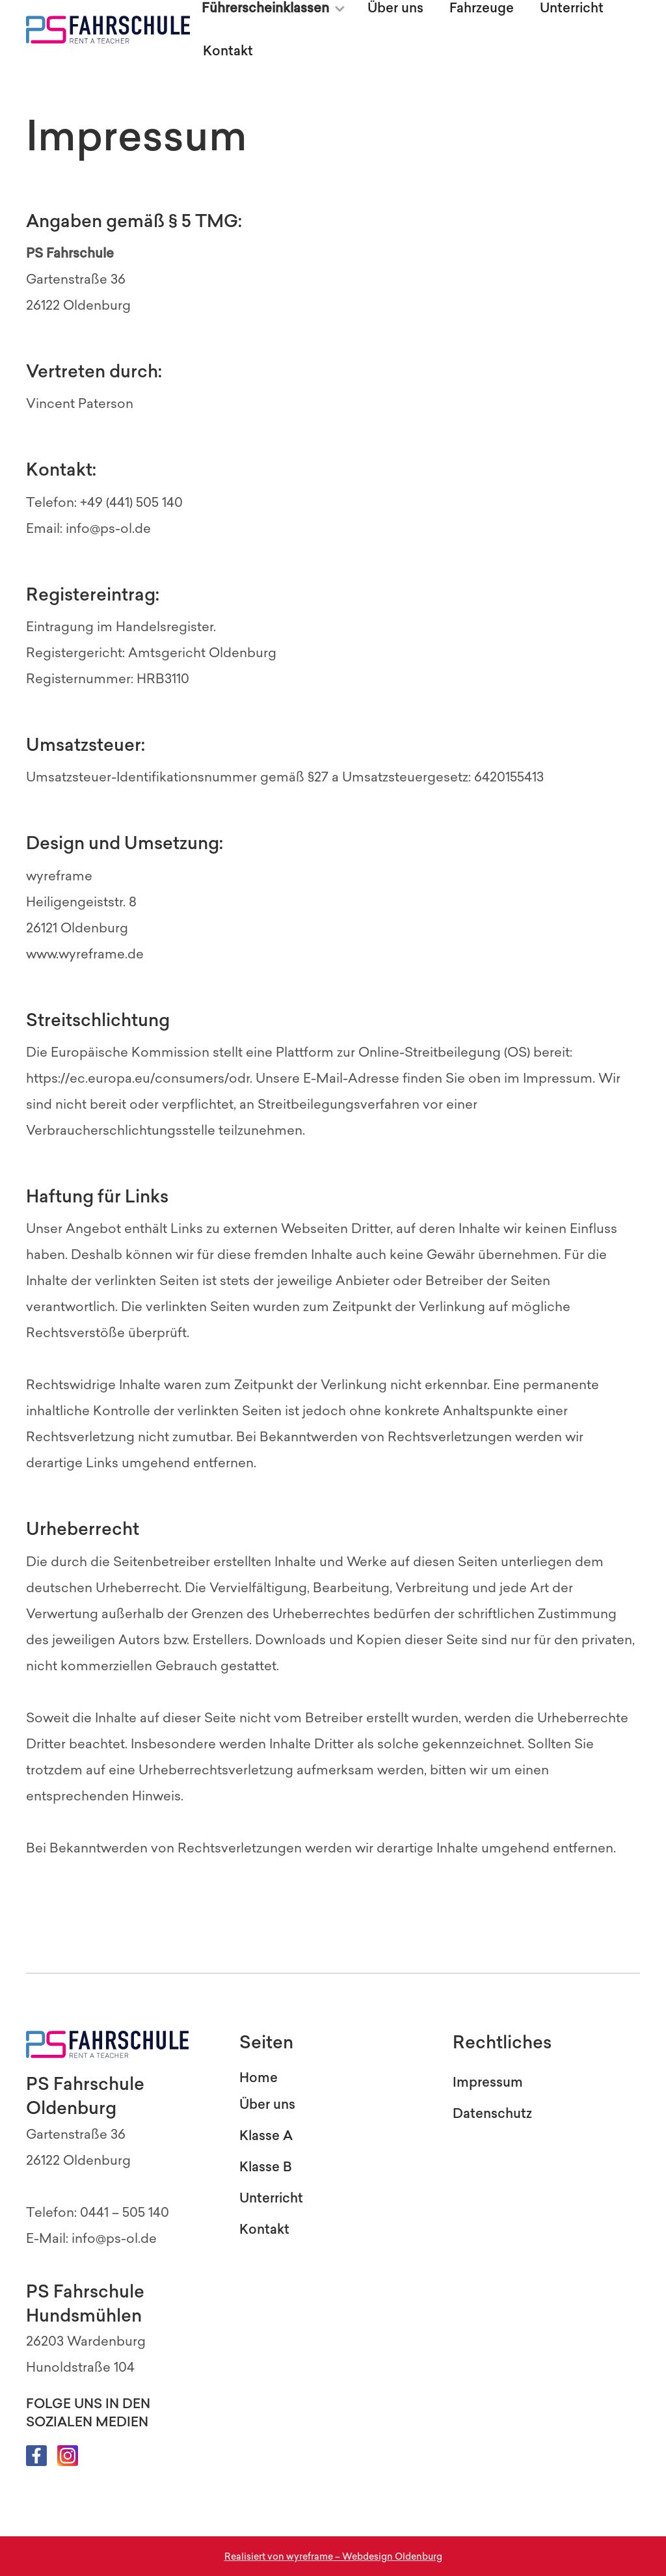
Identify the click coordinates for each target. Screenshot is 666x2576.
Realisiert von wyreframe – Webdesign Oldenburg (333, 2556)
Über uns (267, 2104)
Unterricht (271, 2198)
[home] (108, 29)
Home (258, 2077)
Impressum (488, 2082)
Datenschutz (492, 2113)
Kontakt (228, 51)
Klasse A (266, 2135)
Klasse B (265, 2167)
